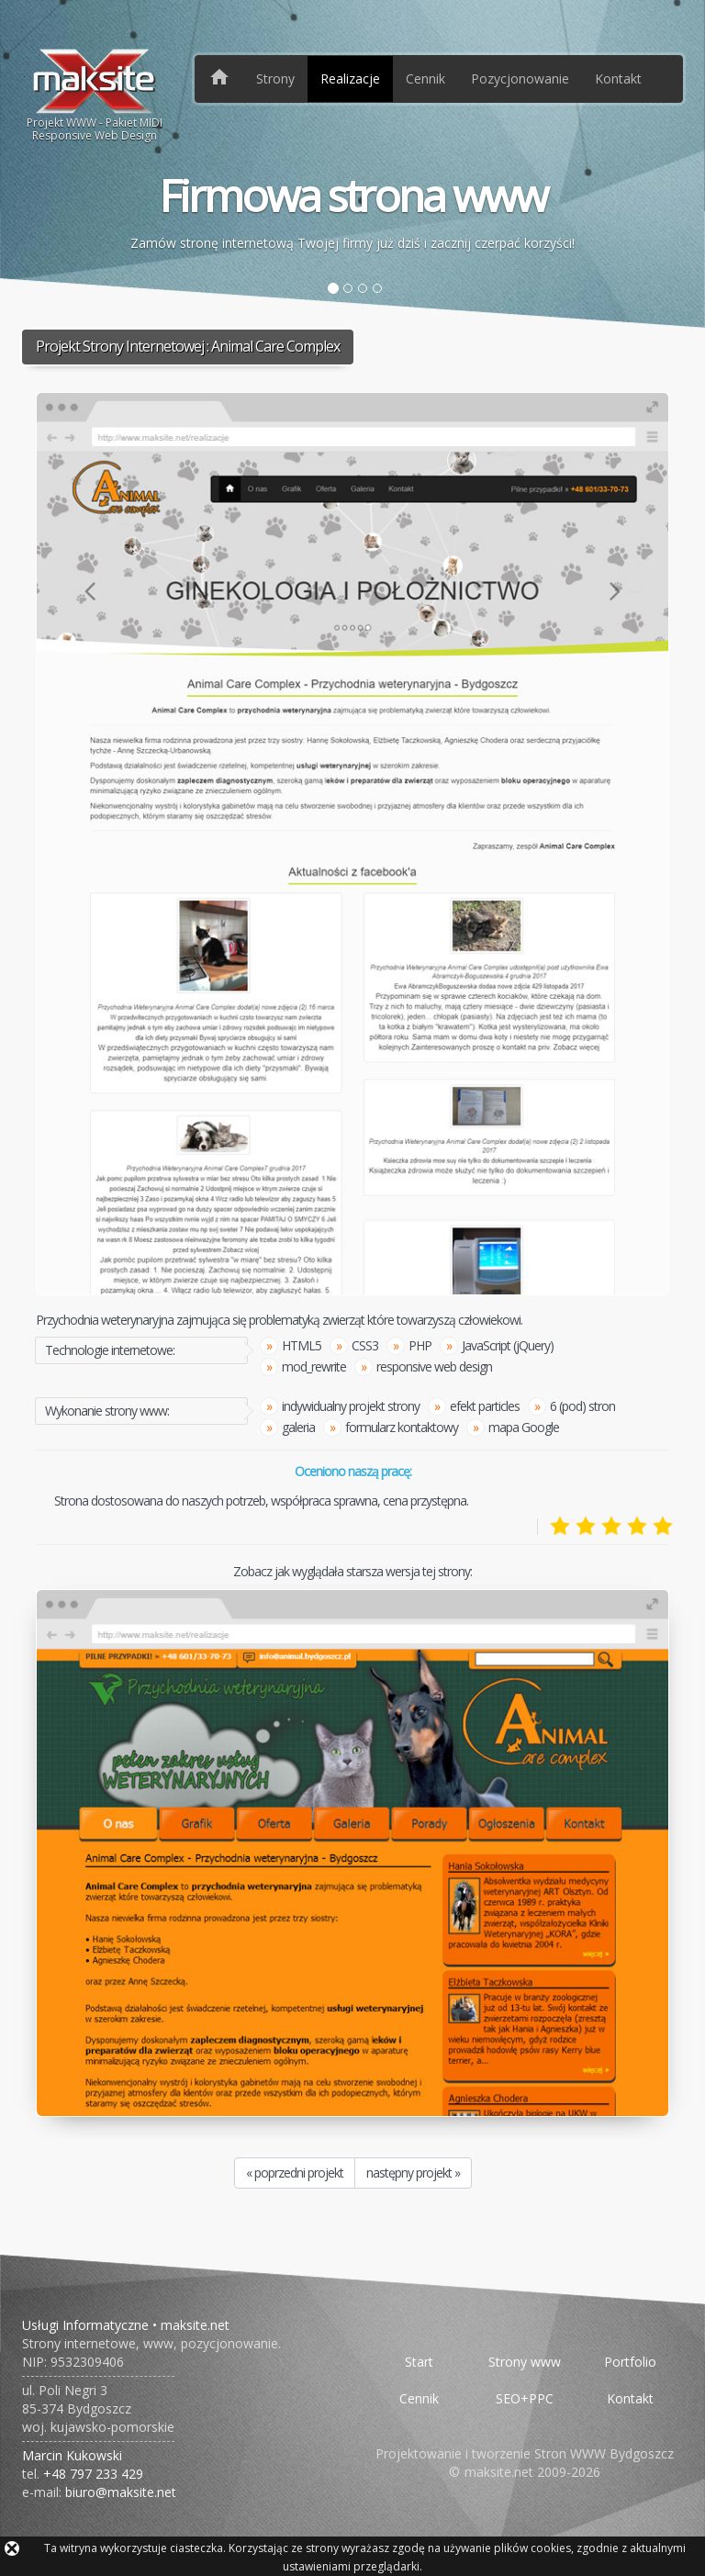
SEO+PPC (525, 2398)
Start (419, 2361)
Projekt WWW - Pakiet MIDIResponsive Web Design (94, 94)
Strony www (524, 2361)
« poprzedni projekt (294, 2172)
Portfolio (630, 2361)
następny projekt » (413, 2172)
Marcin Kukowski (72, 2455)
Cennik (425, 78)
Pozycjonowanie (520, 78)
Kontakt (618, 78)
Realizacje (350, 78)
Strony (275, 78)
